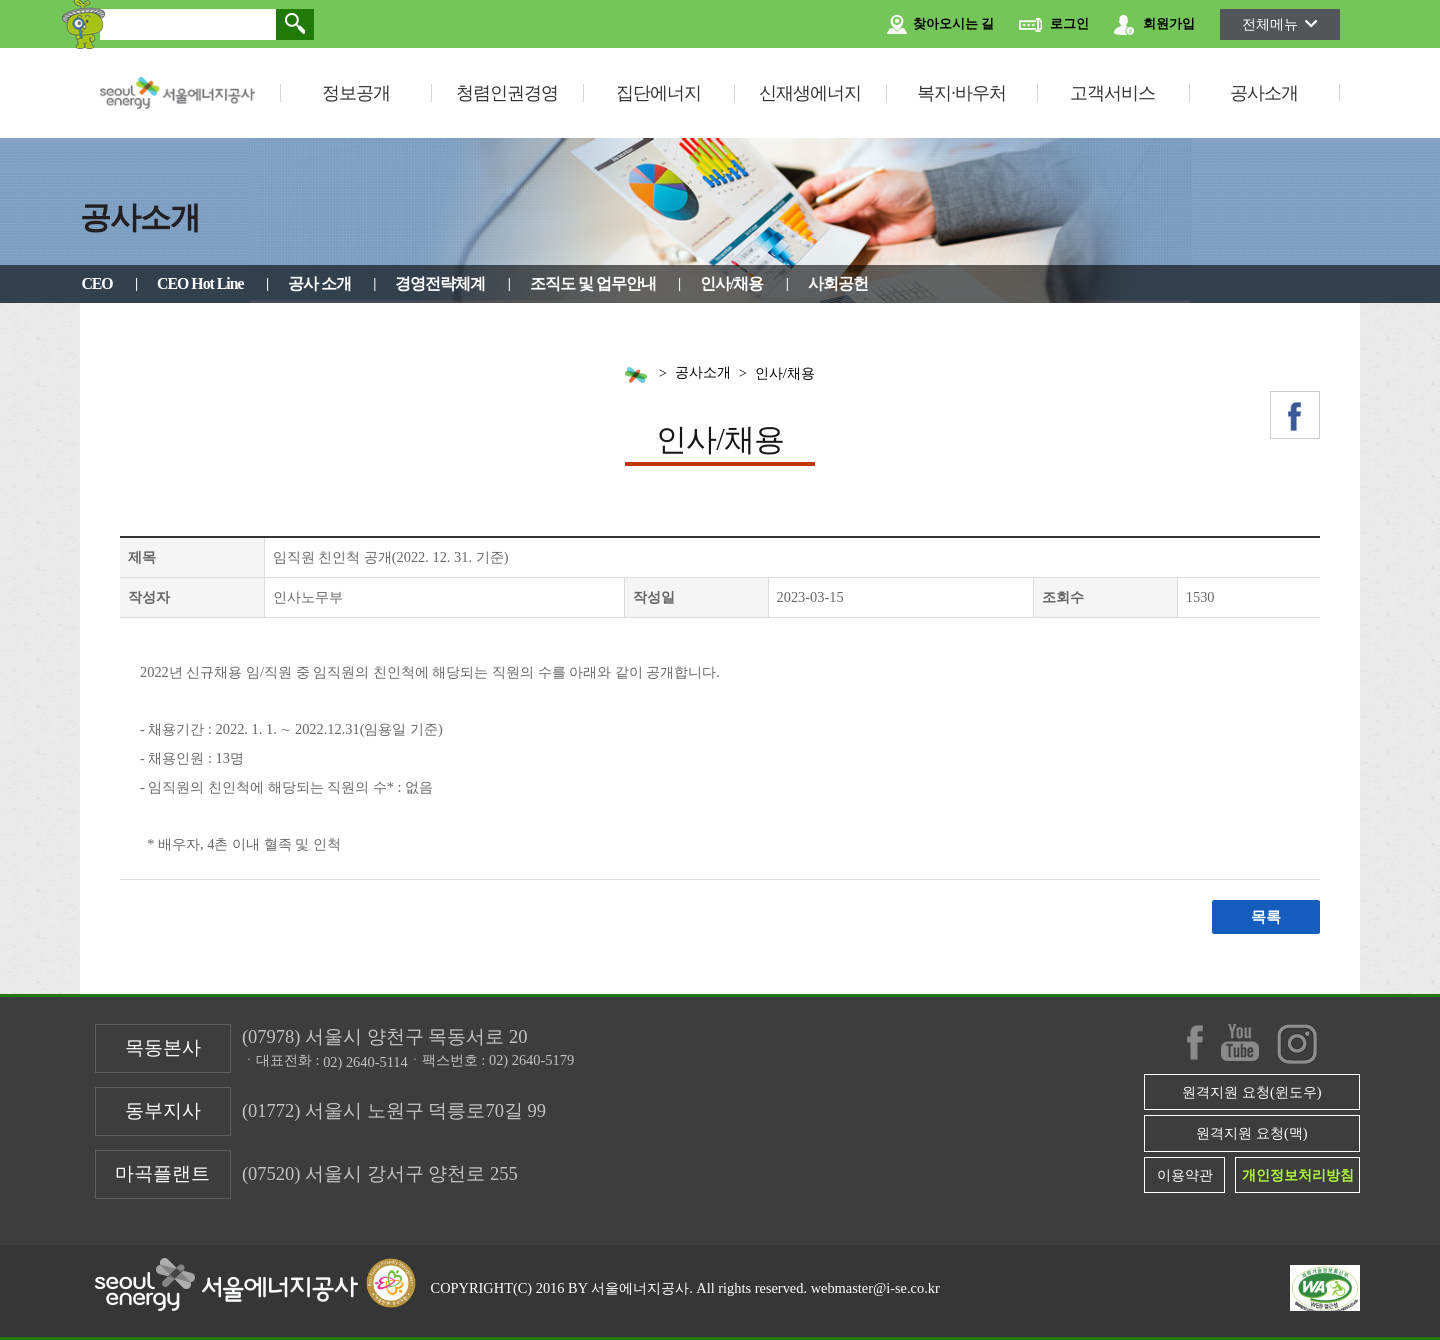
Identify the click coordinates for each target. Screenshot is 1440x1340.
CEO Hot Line (200, 283)
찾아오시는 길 (940, 25)
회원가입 (1154, 25)
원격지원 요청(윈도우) (1251, 1092)
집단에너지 (658, 93)
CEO (96, 283)
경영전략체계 (440, 283)
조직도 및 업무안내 (593, 283)
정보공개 (356, 93)
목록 (1266, 917)
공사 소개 (319, 283)
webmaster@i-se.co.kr (875, 1288)
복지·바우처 (961, 93)
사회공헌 (838, 283)
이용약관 (1185, 1175)
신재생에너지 (810, 93)
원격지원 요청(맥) (1251, 1133)
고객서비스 (1112, 93)
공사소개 (1264, 93)
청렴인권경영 (507, 93)
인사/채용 (731, 283)
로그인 (1054, 25)
